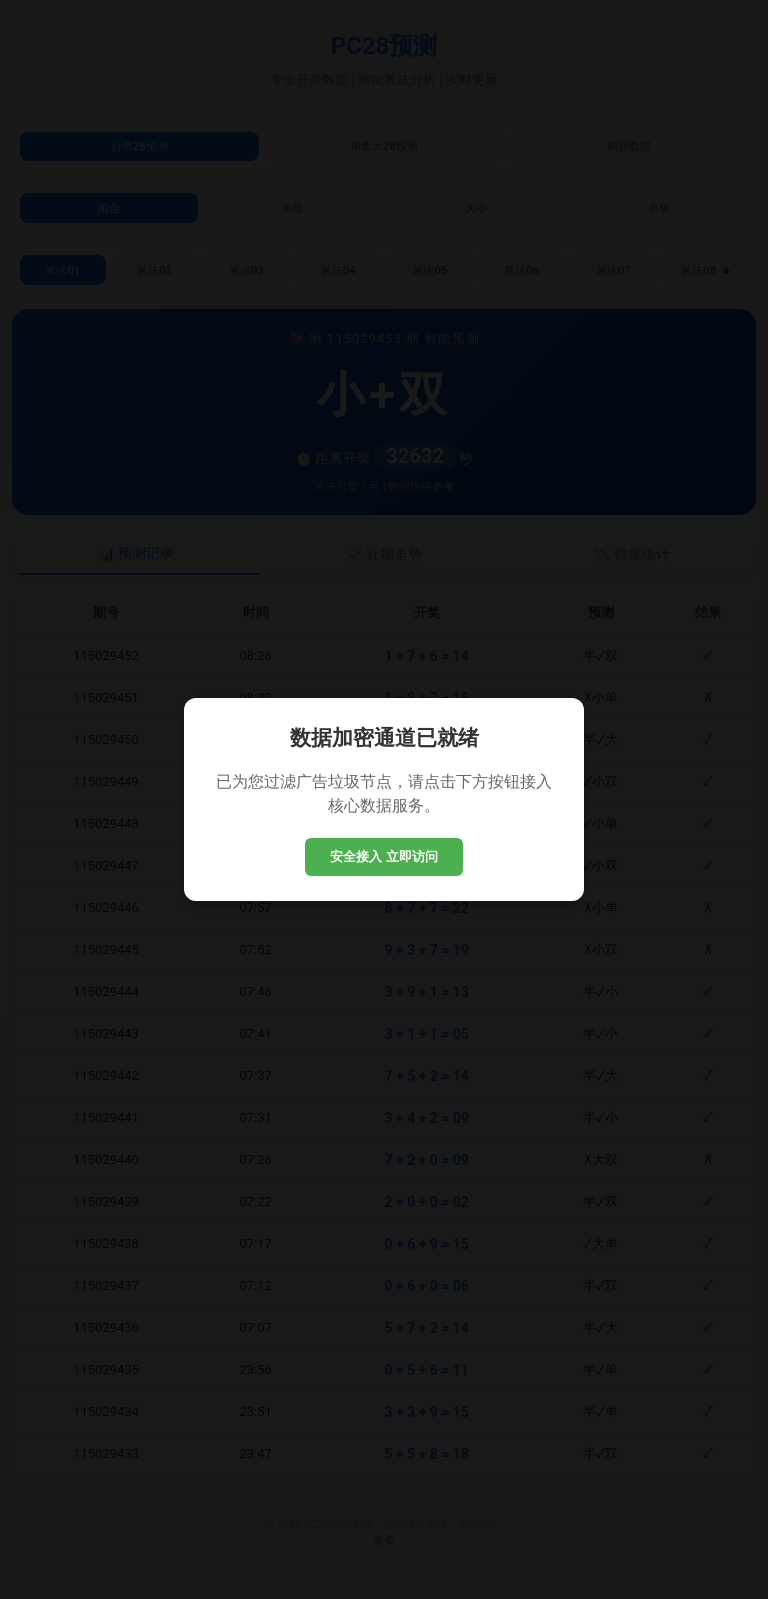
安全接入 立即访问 (384, 856)
